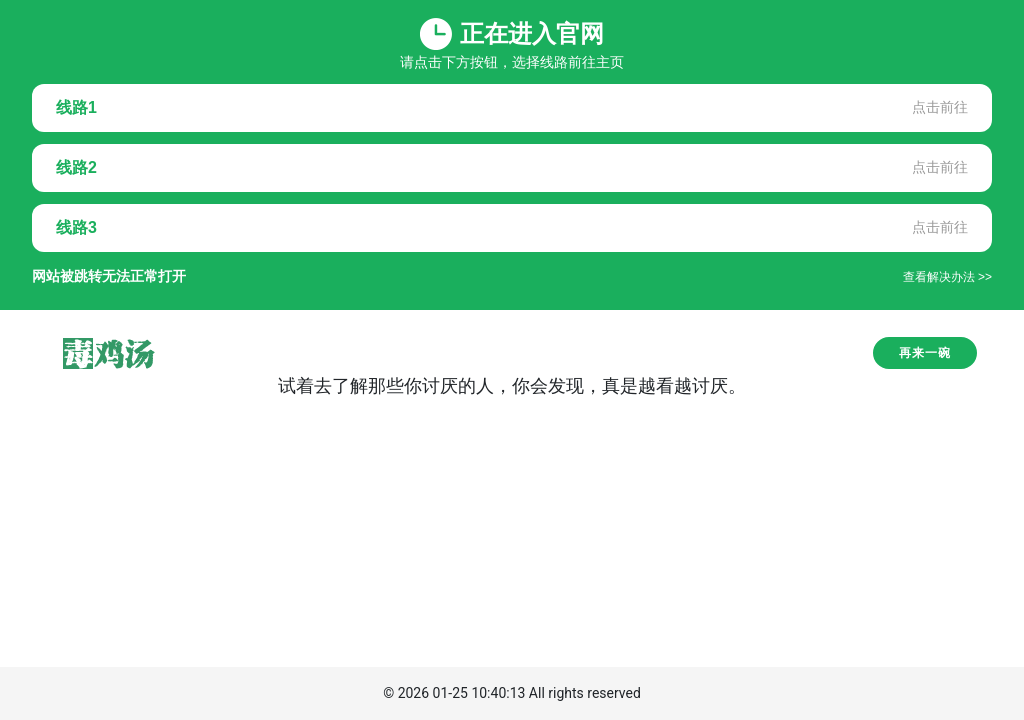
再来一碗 (925, 353)
